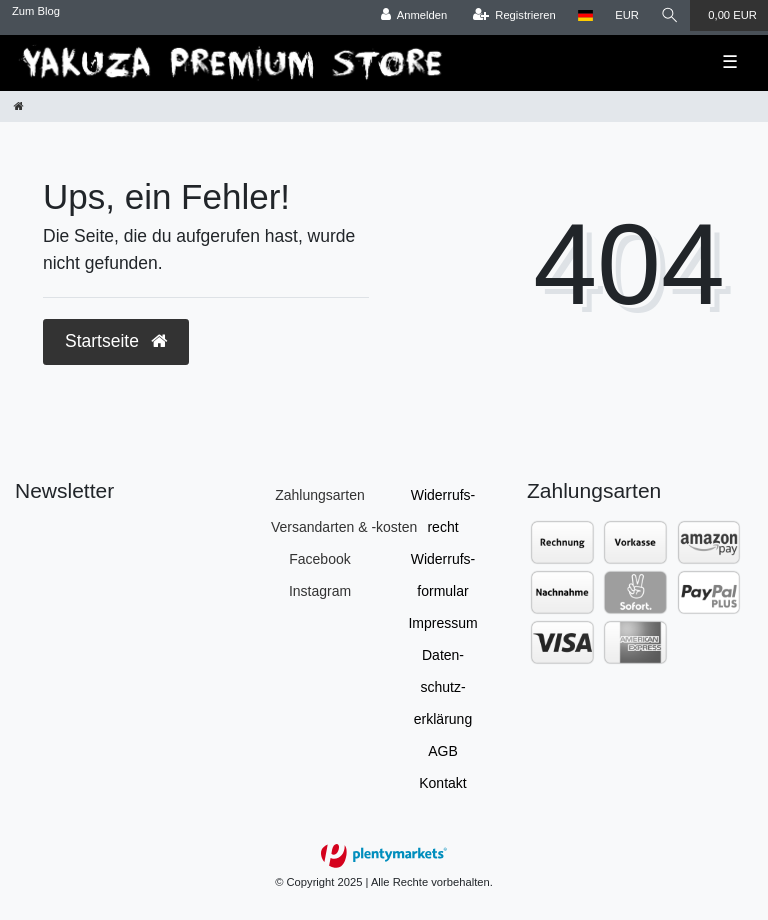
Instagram (320, 591)
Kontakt (442, 783)
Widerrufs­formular (443, 575)
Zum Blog (36, 11)
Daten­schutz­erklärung (443, 687)
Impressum (442, 623)
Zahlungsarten (320, 495)
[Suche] (670, 15)
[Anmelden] (414, 15)
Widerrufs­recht (443, 511)
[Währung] (627, 15)
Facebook (319, 559)
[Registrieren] (514, 15)
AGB (443, 751)
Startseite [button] (116, 341)
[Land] (585, 15)
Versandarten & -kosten (344, 527)
